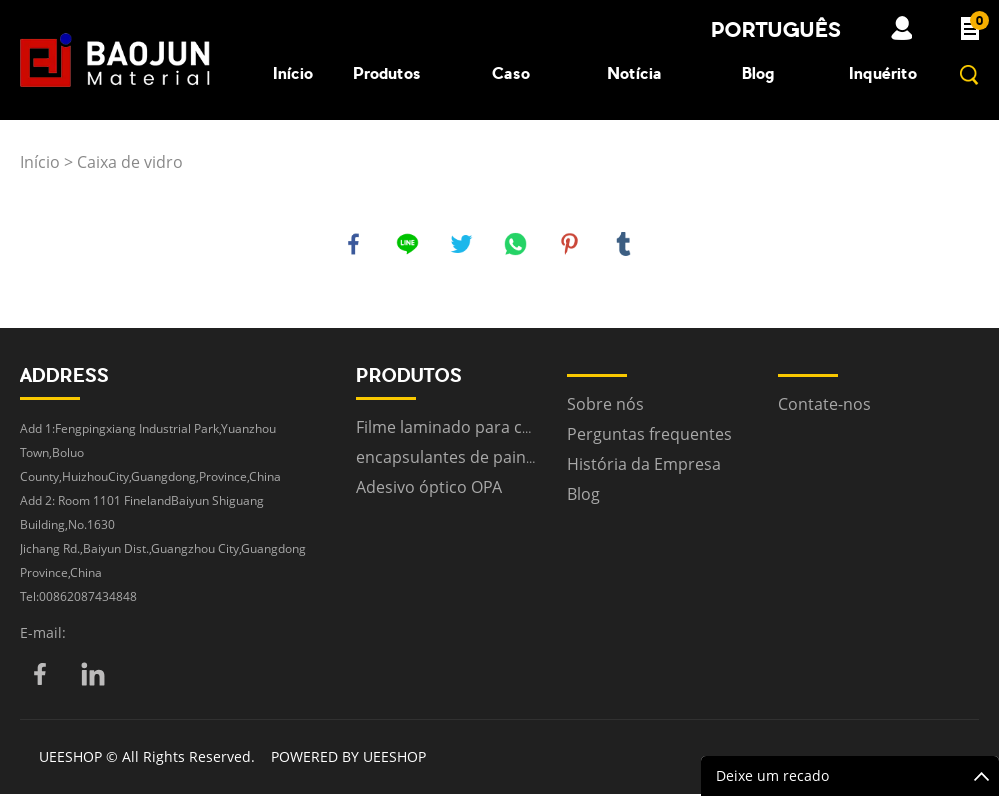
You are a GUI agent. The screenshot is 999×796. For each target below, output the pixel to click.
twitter (463, 245)
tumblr (625, 245)
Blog (758, 73)
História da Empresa (644, 466)
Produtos (387, 73)
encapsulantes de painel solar (468, 459)
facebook (355, 245)
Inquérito (883, 73)
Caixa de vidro (130, 162)
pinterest (571, 245)
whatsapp (517, 245)
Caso (511, 73)
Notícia (634, 73)
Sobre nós (605, 406)
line (409, 245)
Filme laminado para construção (478, 429)
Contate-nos (824, 406)
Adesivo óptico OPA (429, 489)
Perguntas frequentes (649, 436)
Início (293, 73)
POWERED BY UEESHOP (348, 758)
